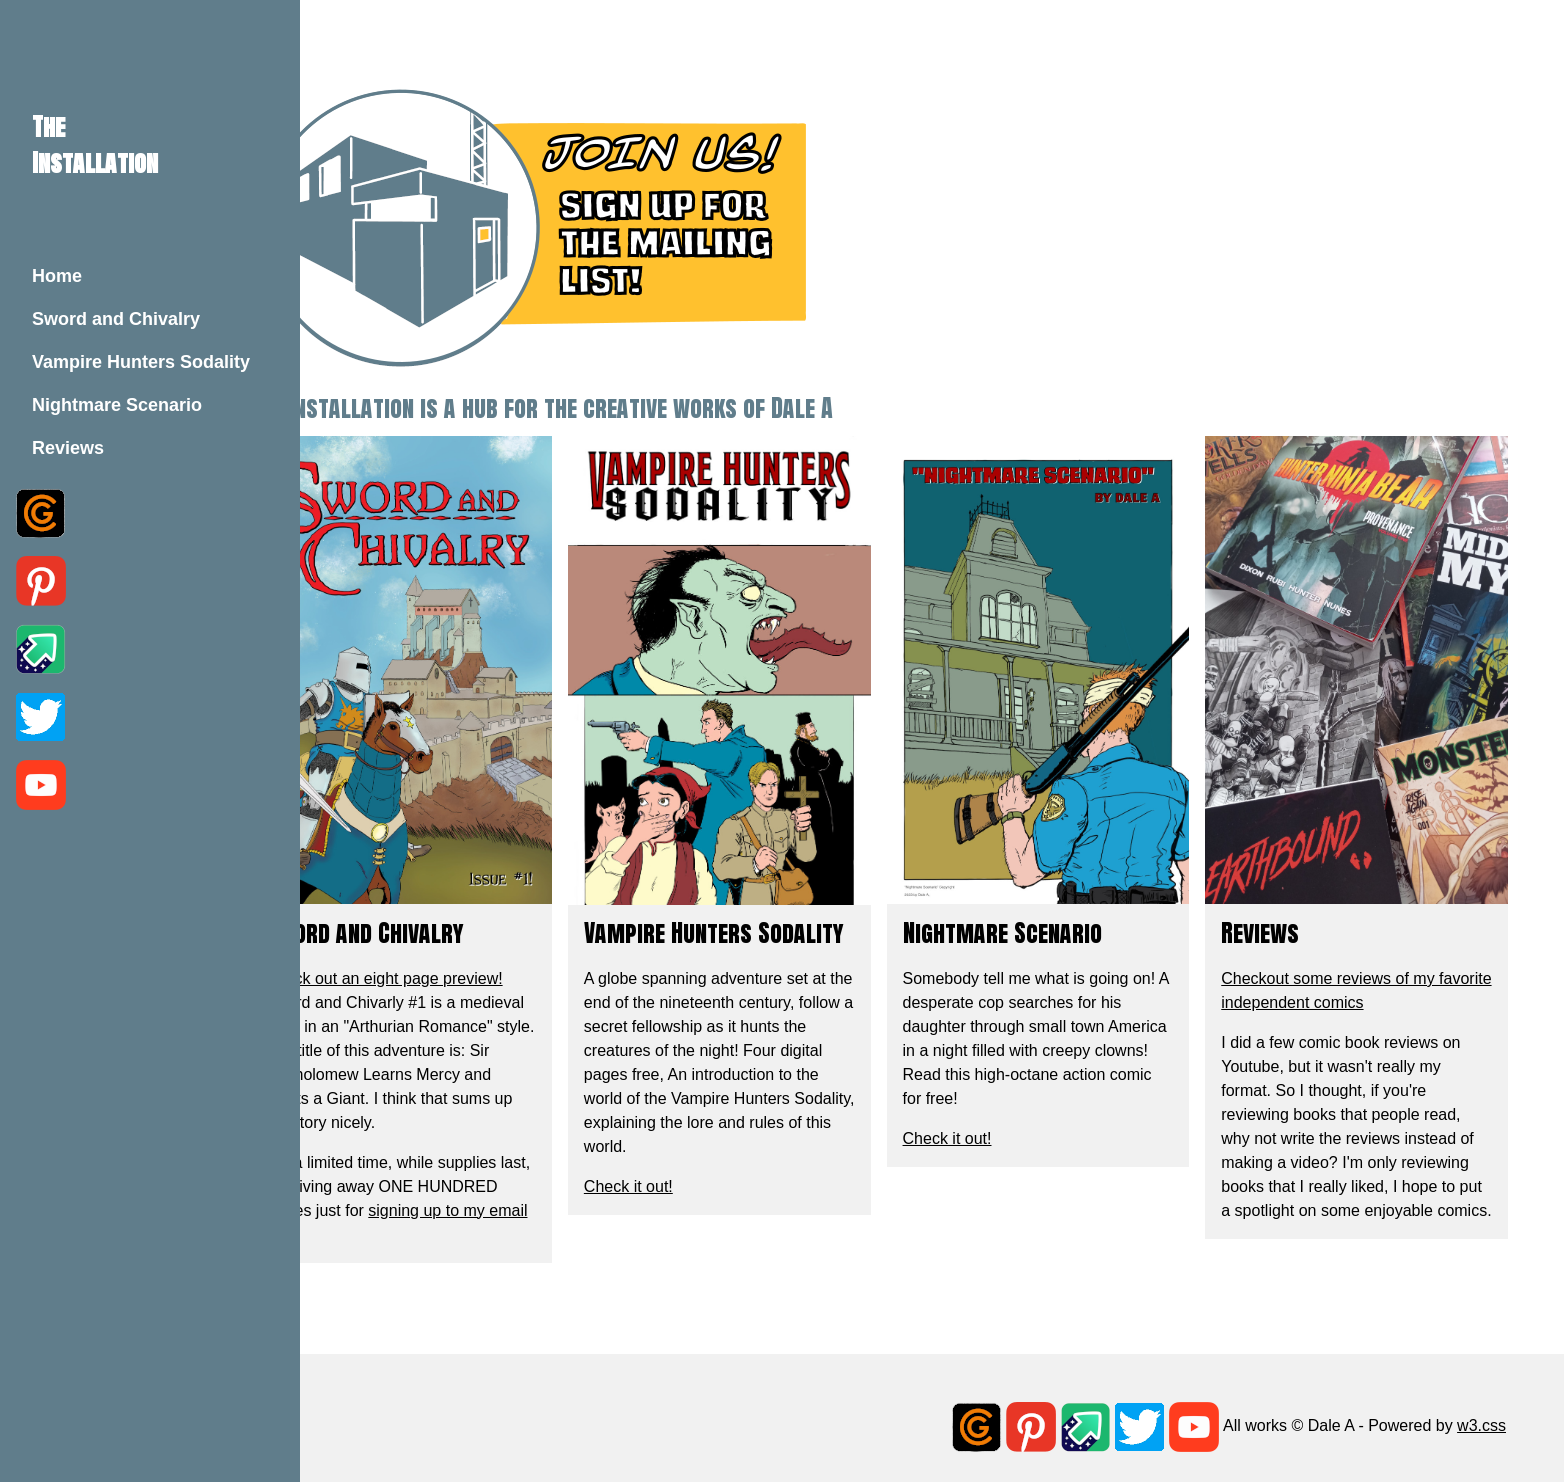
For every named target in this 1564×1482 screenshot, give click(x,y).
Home (57, 276)
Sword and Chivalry (116, 319)
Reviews (68, 448)
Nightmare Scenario (117, 405)
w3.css (1481, 1408)
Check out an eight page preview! (490, 936)
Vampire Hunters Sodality (141, 362)
